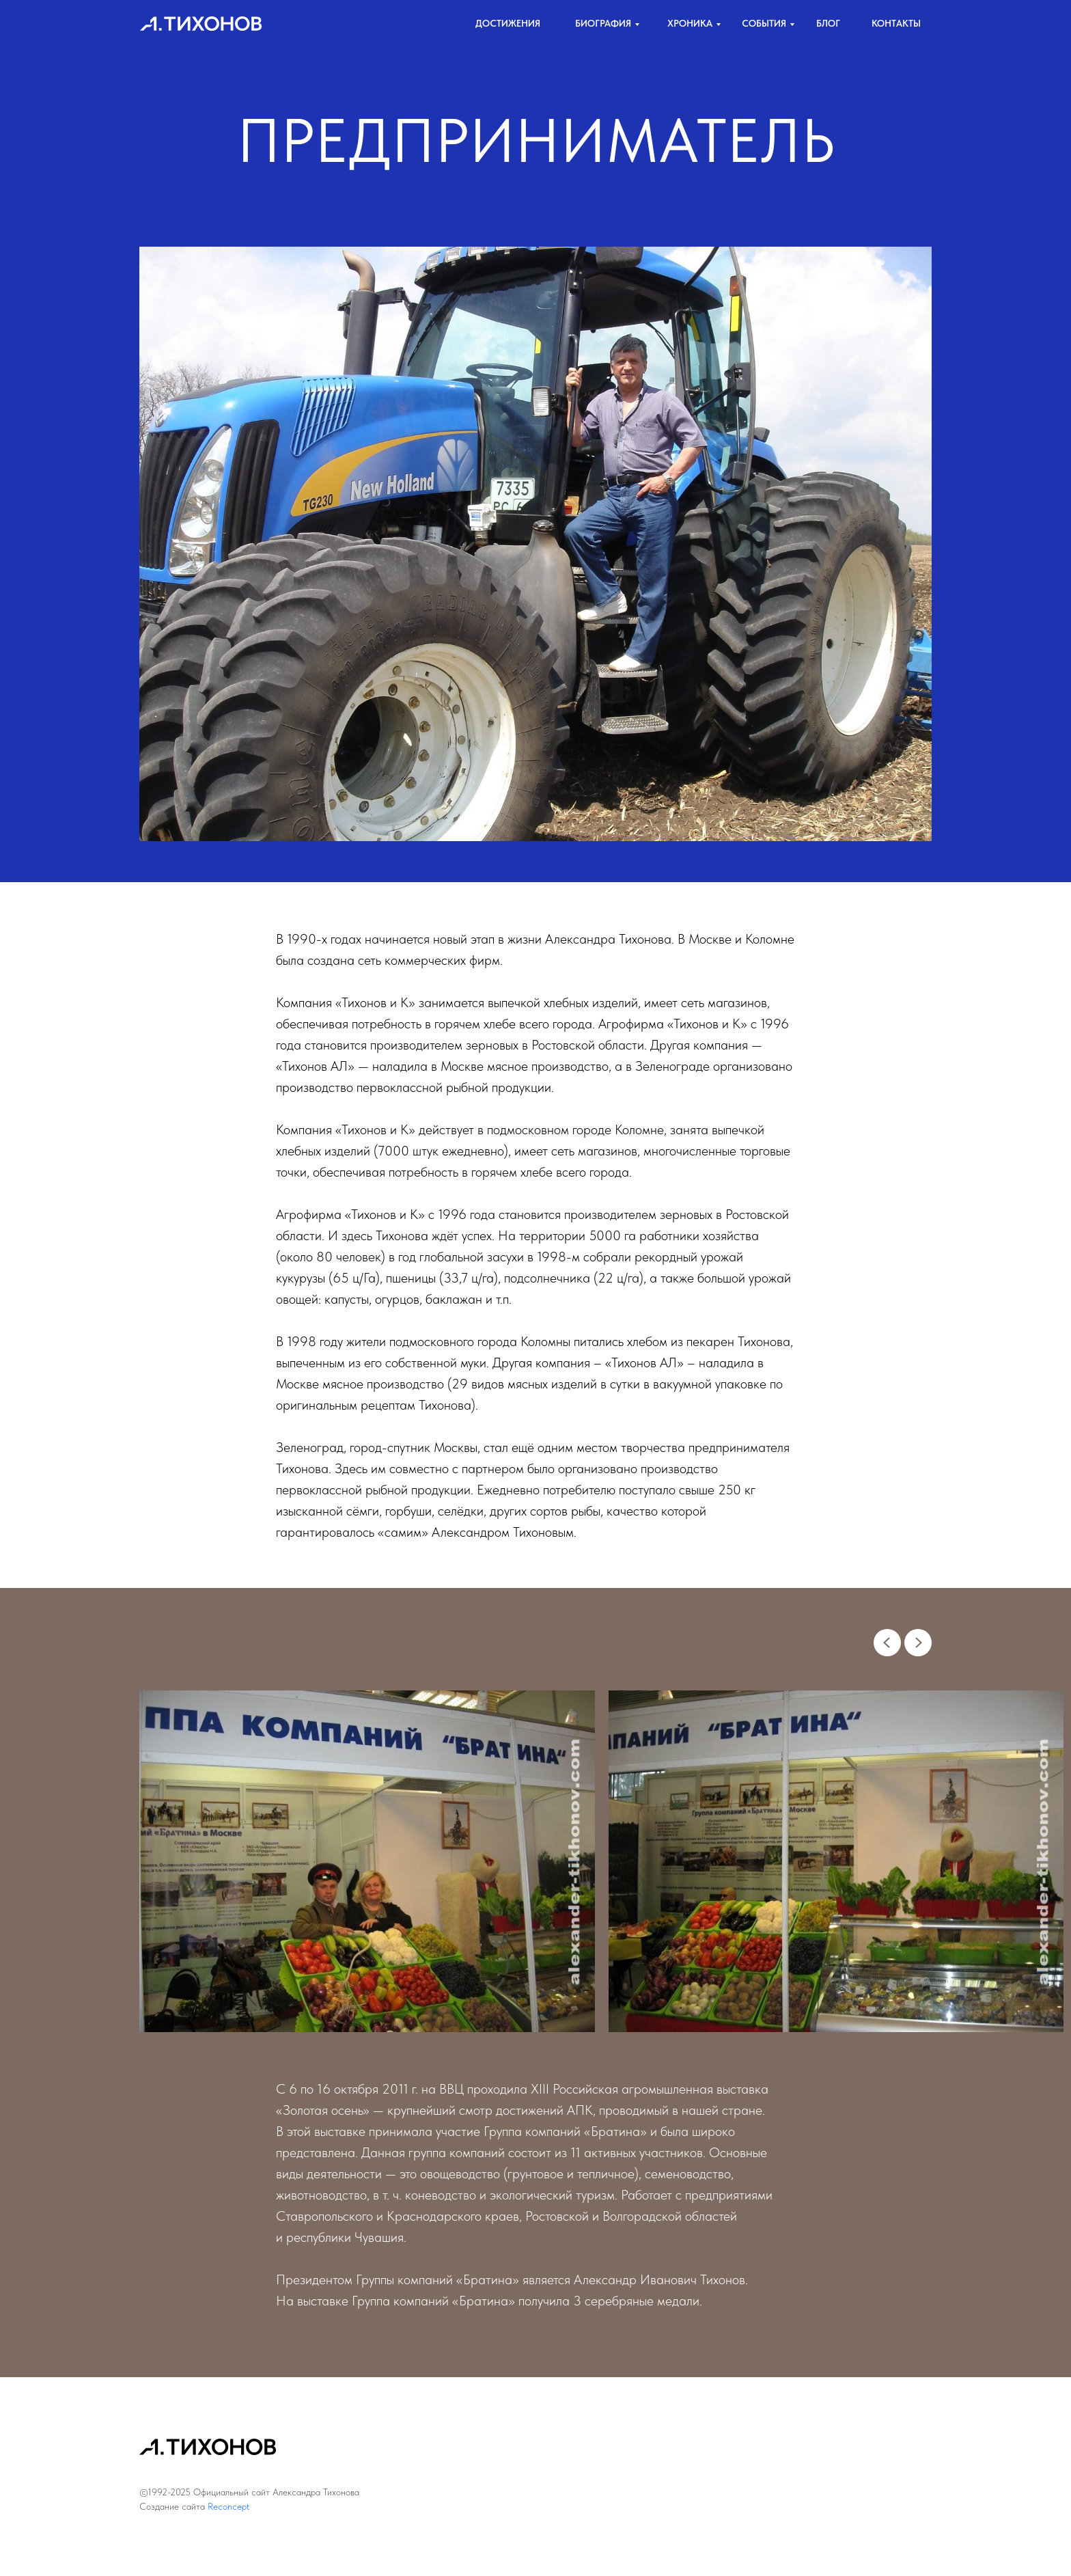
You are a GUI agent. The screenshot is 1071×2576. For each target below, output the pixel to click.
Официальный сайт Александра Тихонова (276, 2491)
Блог (828, 23)
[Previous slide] (887, 1642)
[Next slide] (918, 1642)
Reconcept (228, 2506)
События (764, 23)
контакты (896, 23)
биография (603, 23)
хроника (689, 23)
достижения (507, 23)
